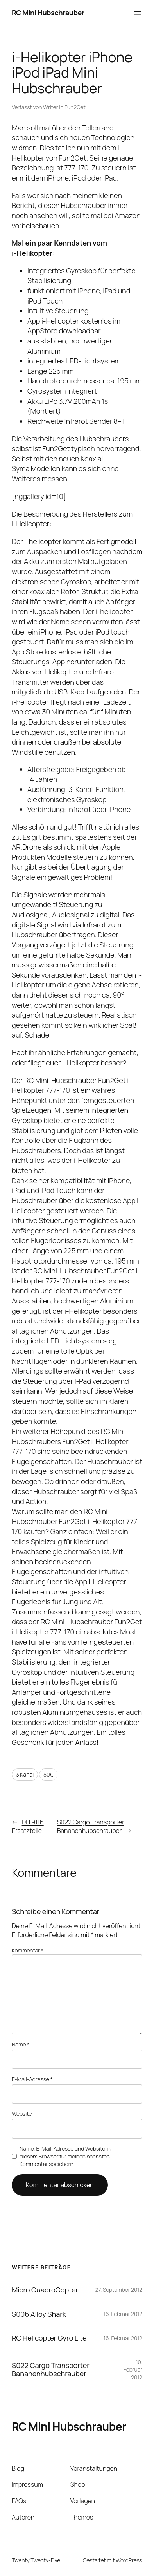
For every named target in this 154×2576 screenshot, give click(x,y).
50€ (48, 1774)
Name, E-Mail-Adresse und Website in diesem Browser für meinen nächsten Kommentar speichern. (65, 2156)
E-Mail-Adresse (32, 2079)
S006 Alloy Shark (39, 2314)
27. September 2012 (118, 2289)
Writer (50, 107)
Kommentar (27, 1950)
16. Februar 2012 (123, 2313)
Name (20, 2044)
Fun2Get (75, 107)
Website (22, 2113)
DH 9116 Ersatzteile (28, 1826)
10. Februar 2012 (133, 2369)
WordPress (129, 2560)
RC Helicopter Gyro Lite (49, 2338)
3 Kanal (25, 1774)
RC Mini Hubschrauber (48, 12)
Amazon (127, 215)
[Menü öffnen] (137, 13)
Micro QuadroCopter (45, 2290)
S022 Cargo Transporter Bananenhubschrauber (90, 1826)
